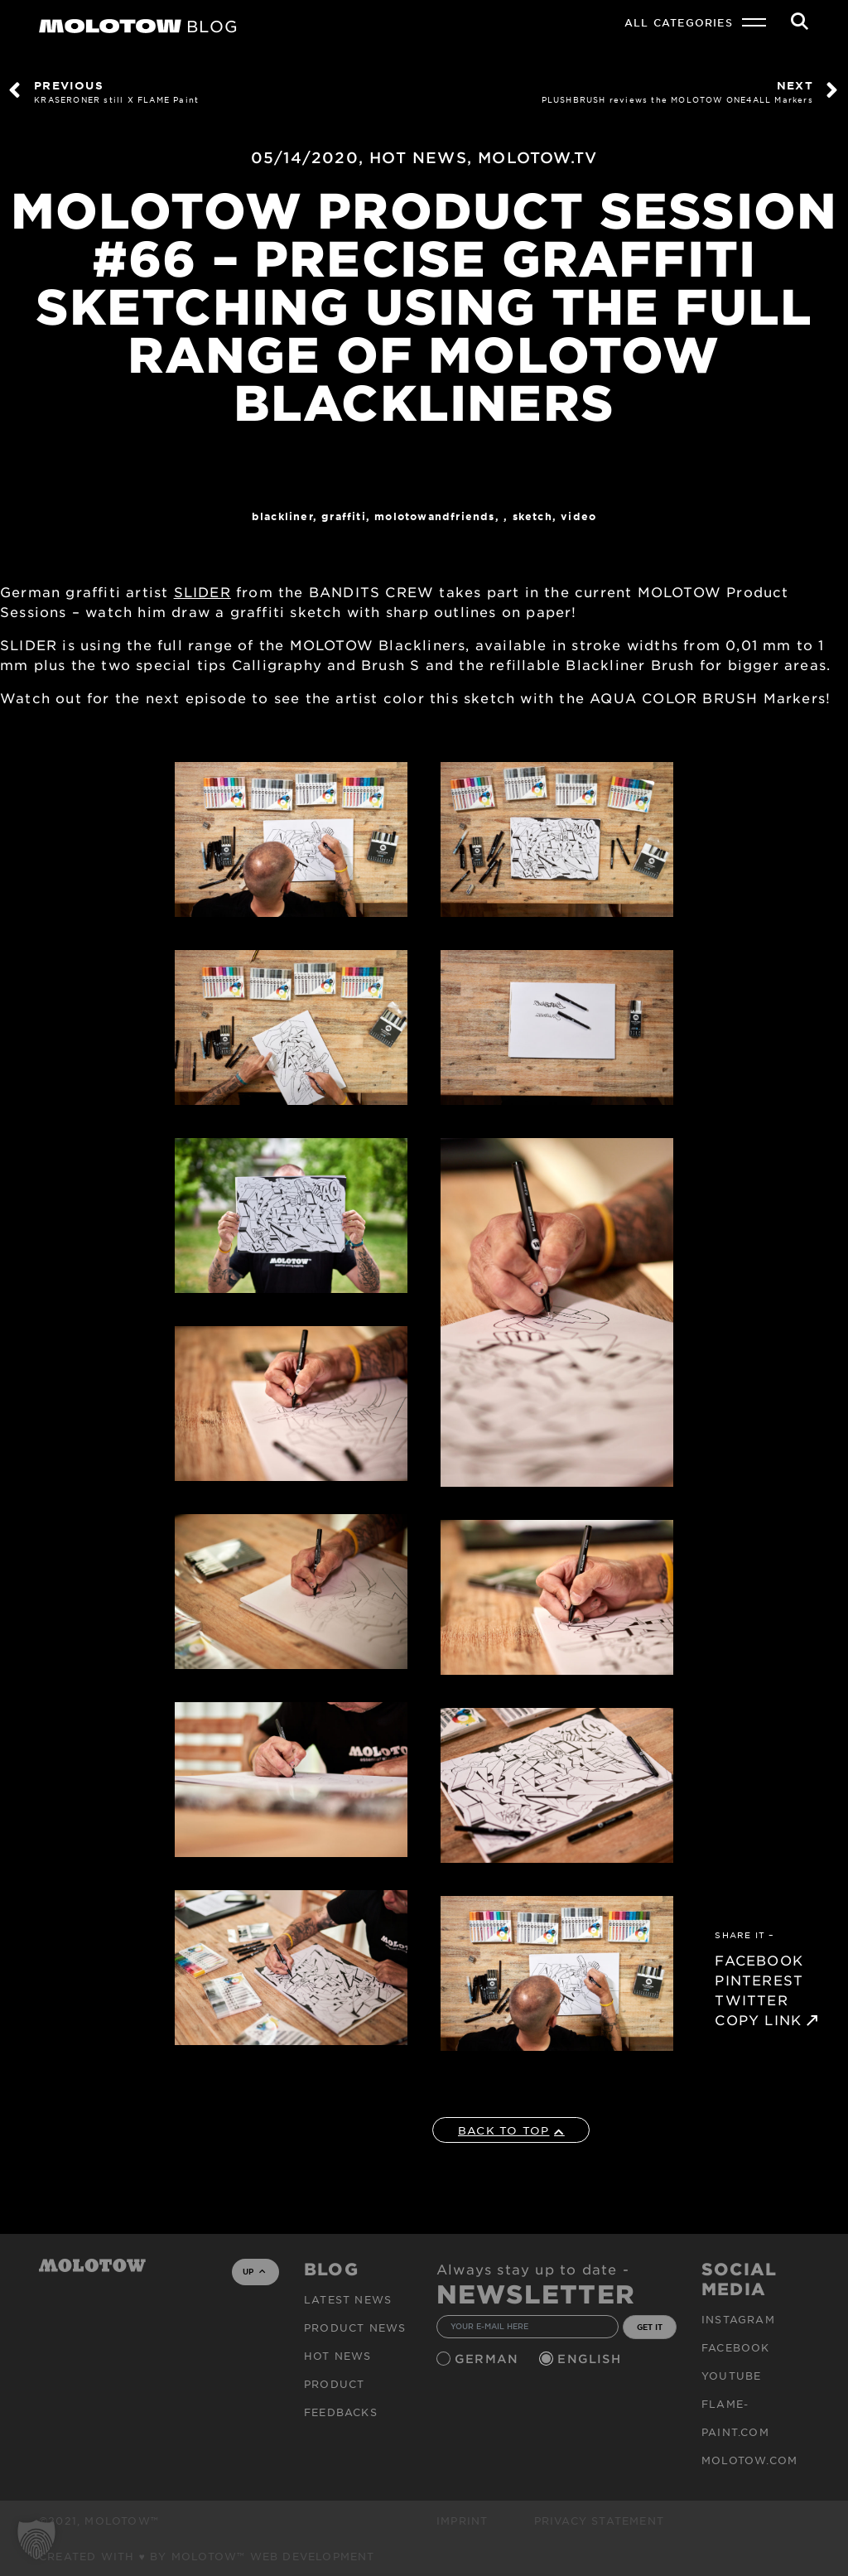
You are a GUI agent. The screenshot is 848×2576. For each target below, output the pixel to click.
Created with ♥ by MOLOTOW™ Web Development (207, 2556)
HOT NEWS (418, 157)
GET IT (649, 2327)
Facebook (735, 2347)
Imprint (462, 2520)
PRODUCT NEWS (355, 2327)
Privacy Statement (599, 2520)
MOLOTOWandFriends (434, 516)
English (591, 2359)
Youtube (731, 2375)
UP (254, 2271)
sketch (532, 516)
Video (578, 516)
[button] (36, 2539)
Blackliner (282, 516)
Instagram (738, 2319)
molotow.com (749, 2460)
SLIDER (202, 591)
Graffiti (343, 516)
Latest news (348, 2299)
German (489, 2359)
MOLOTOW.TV (537, 157)
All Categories (678, 22)
